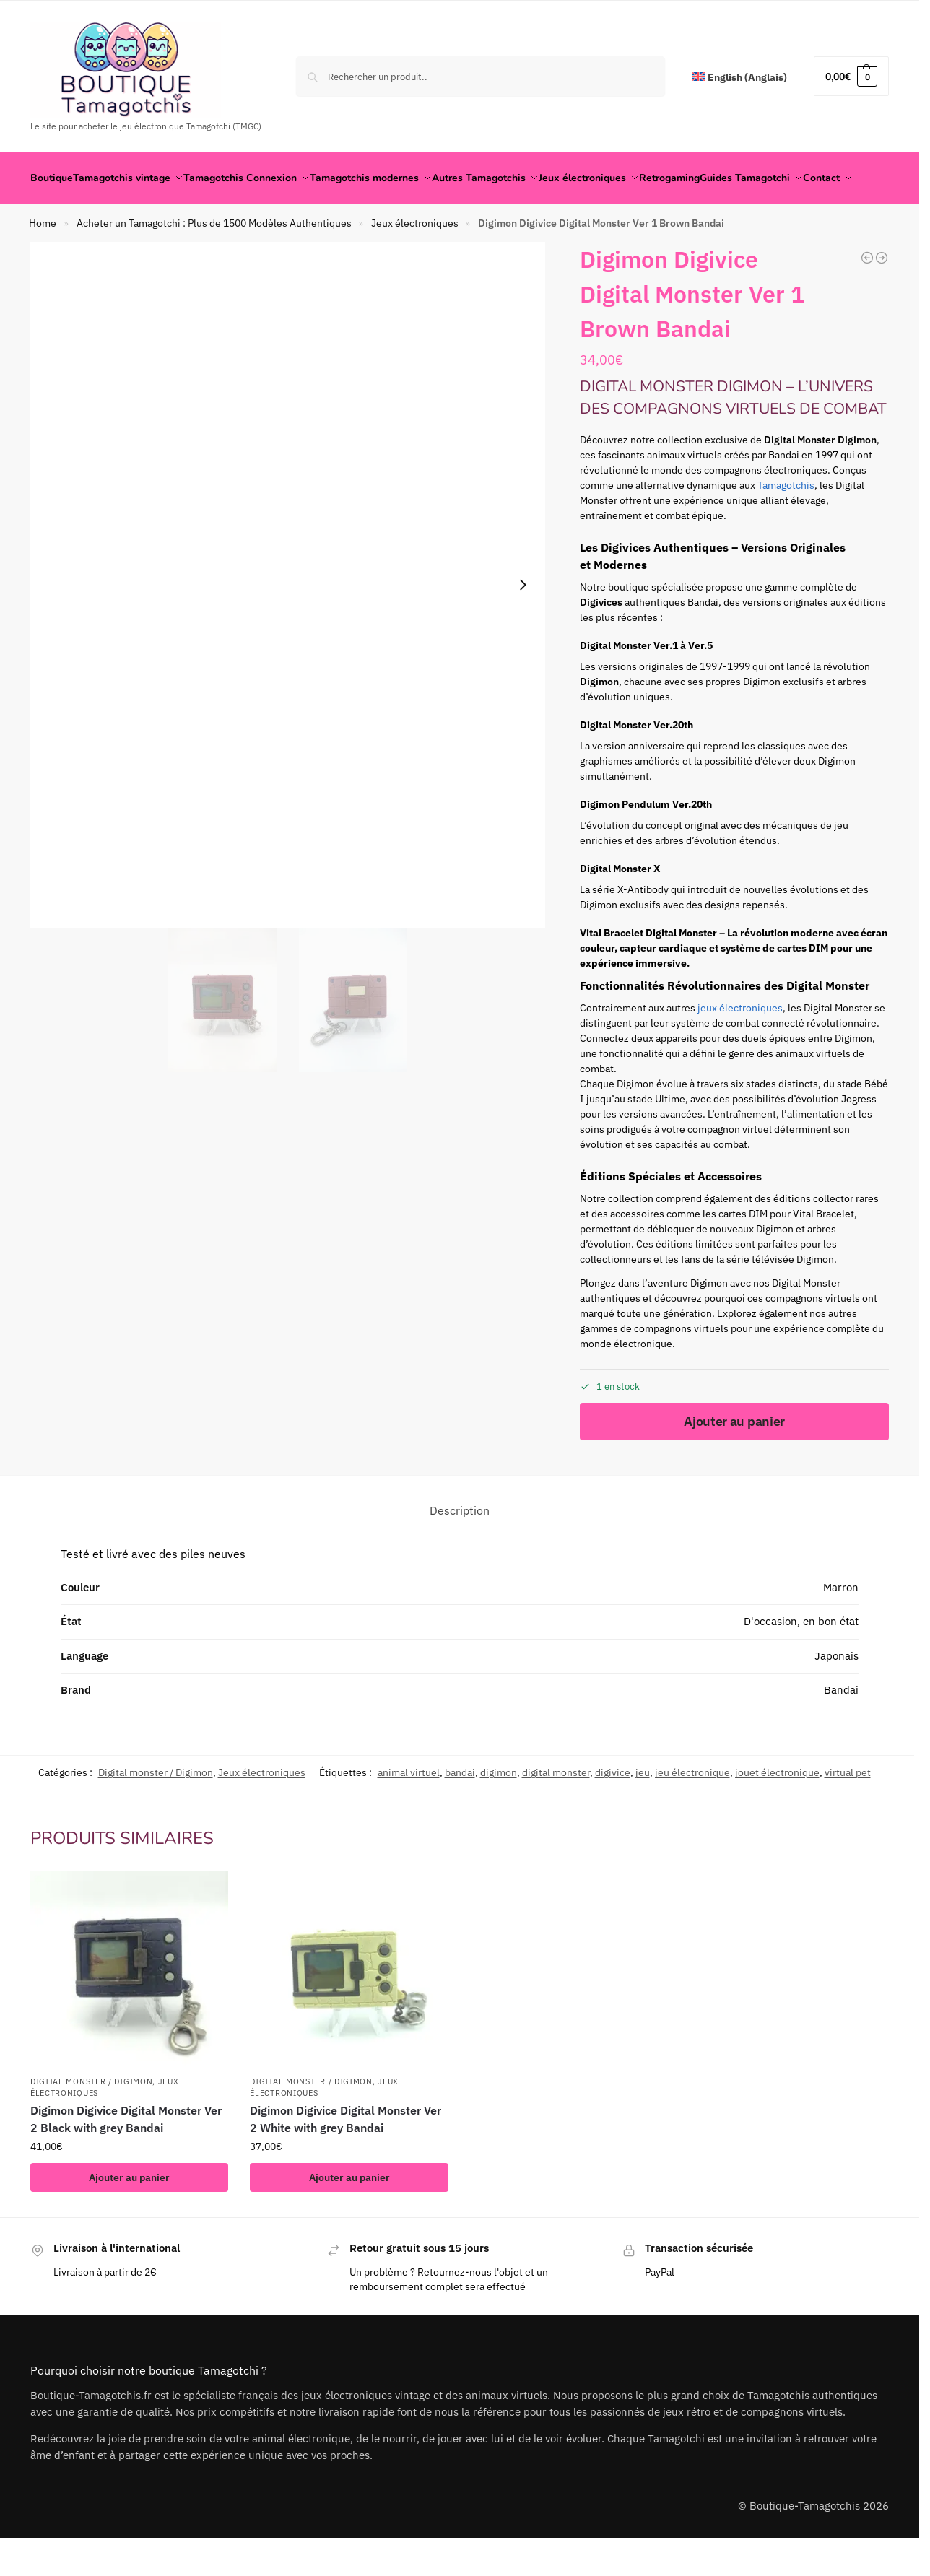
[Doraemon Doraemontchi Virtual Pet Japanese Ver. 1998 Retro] (867, 293)
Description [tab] (460, 1545)
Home (42, 258)
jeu (642, 1807)
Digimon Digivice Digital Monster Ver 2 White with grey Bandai (345, 2154)
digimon (498, 1807)
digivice (612, 1807)
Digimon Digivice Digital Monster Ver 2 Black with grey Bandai (126, 2154)
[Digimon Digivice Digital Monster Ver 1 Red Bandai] (881, 293)
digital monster (556, 1807)
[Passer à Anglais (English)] (739, 77)
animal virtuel (409, 1807)
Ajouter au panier (734, 1456)
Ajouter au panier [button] (129, 2212)
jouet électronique (777, 1807)
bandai (460, 1807)
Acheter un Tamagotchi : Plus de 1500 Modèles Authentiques (214, 258)
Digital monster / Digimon (155, 1807)
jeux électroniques (740, 1043)
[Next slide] (523, 620)
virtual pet (848, 1807)
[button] (851, 76)
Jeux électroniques (415, 258)
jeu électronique (692, 1807)
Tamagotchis (785, 520)
